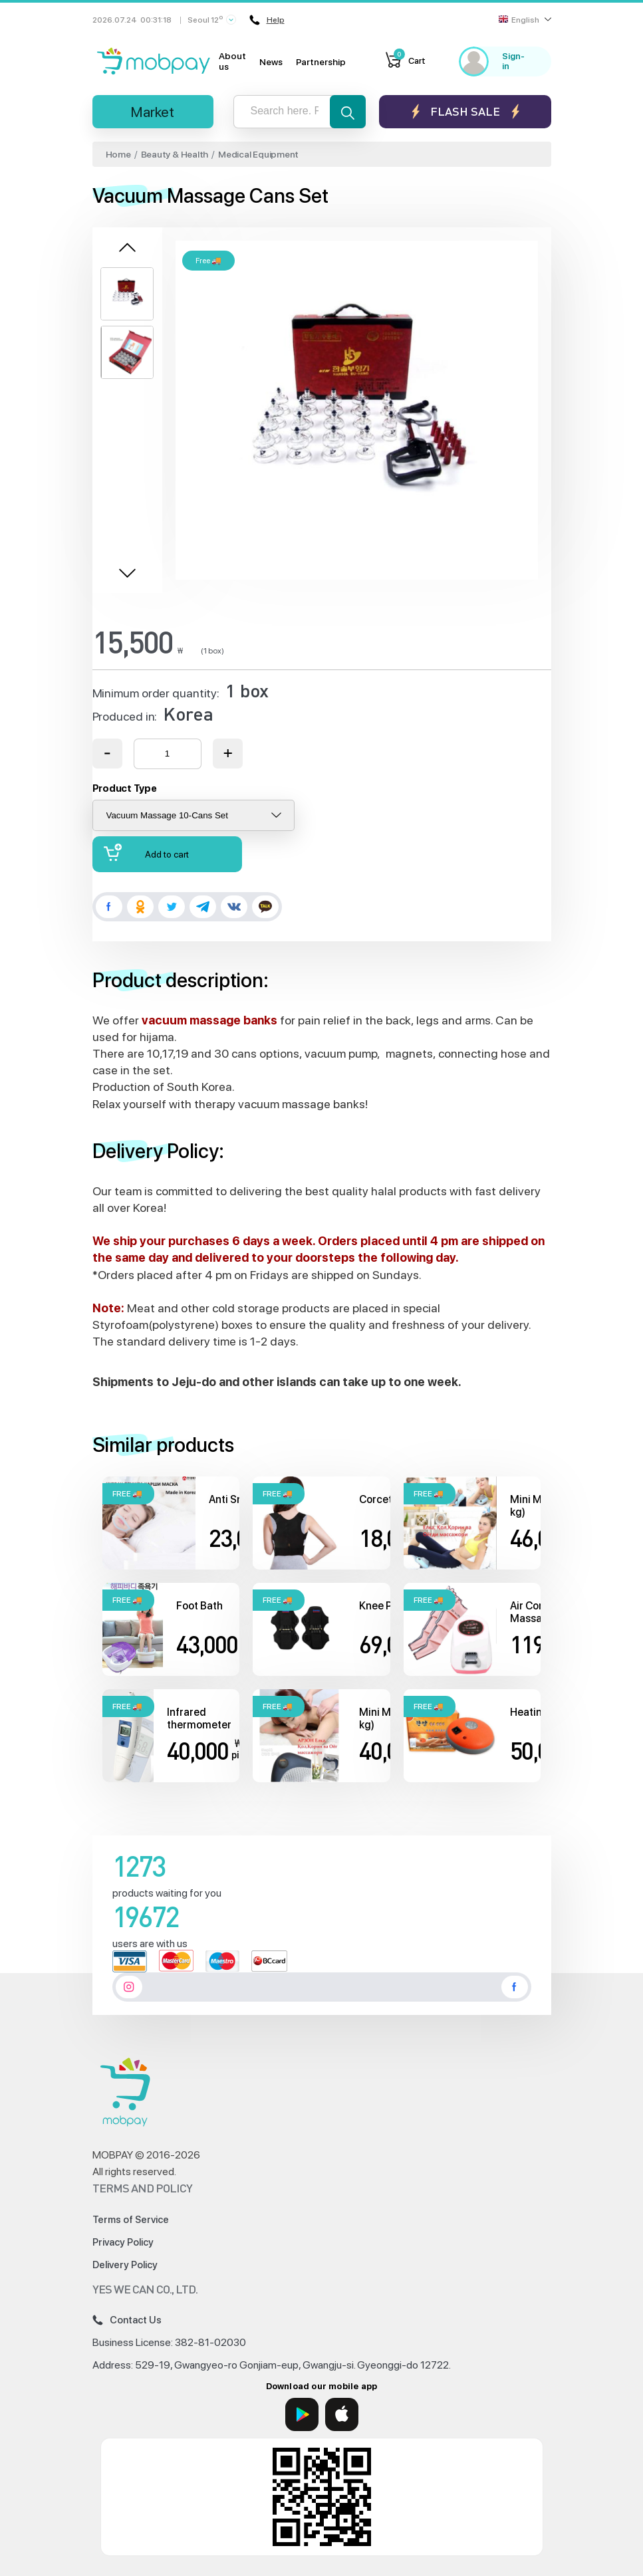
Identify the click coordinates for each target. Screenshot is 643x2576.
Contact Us (127, 2320)
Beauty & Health (175, 154)
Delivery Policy (125, 2265)
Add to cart (146, 853)
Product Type (124, 788)
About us (232, 61)
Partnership (321, 62)
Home (118, 154)
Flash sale (465, 111)
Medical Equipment (258, 154)
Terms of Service (130, 2220)
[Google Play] (302, 2414)
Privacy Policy (123, 2242)
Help (267, 20)
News (271, 62)
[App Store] (341, 2414)
